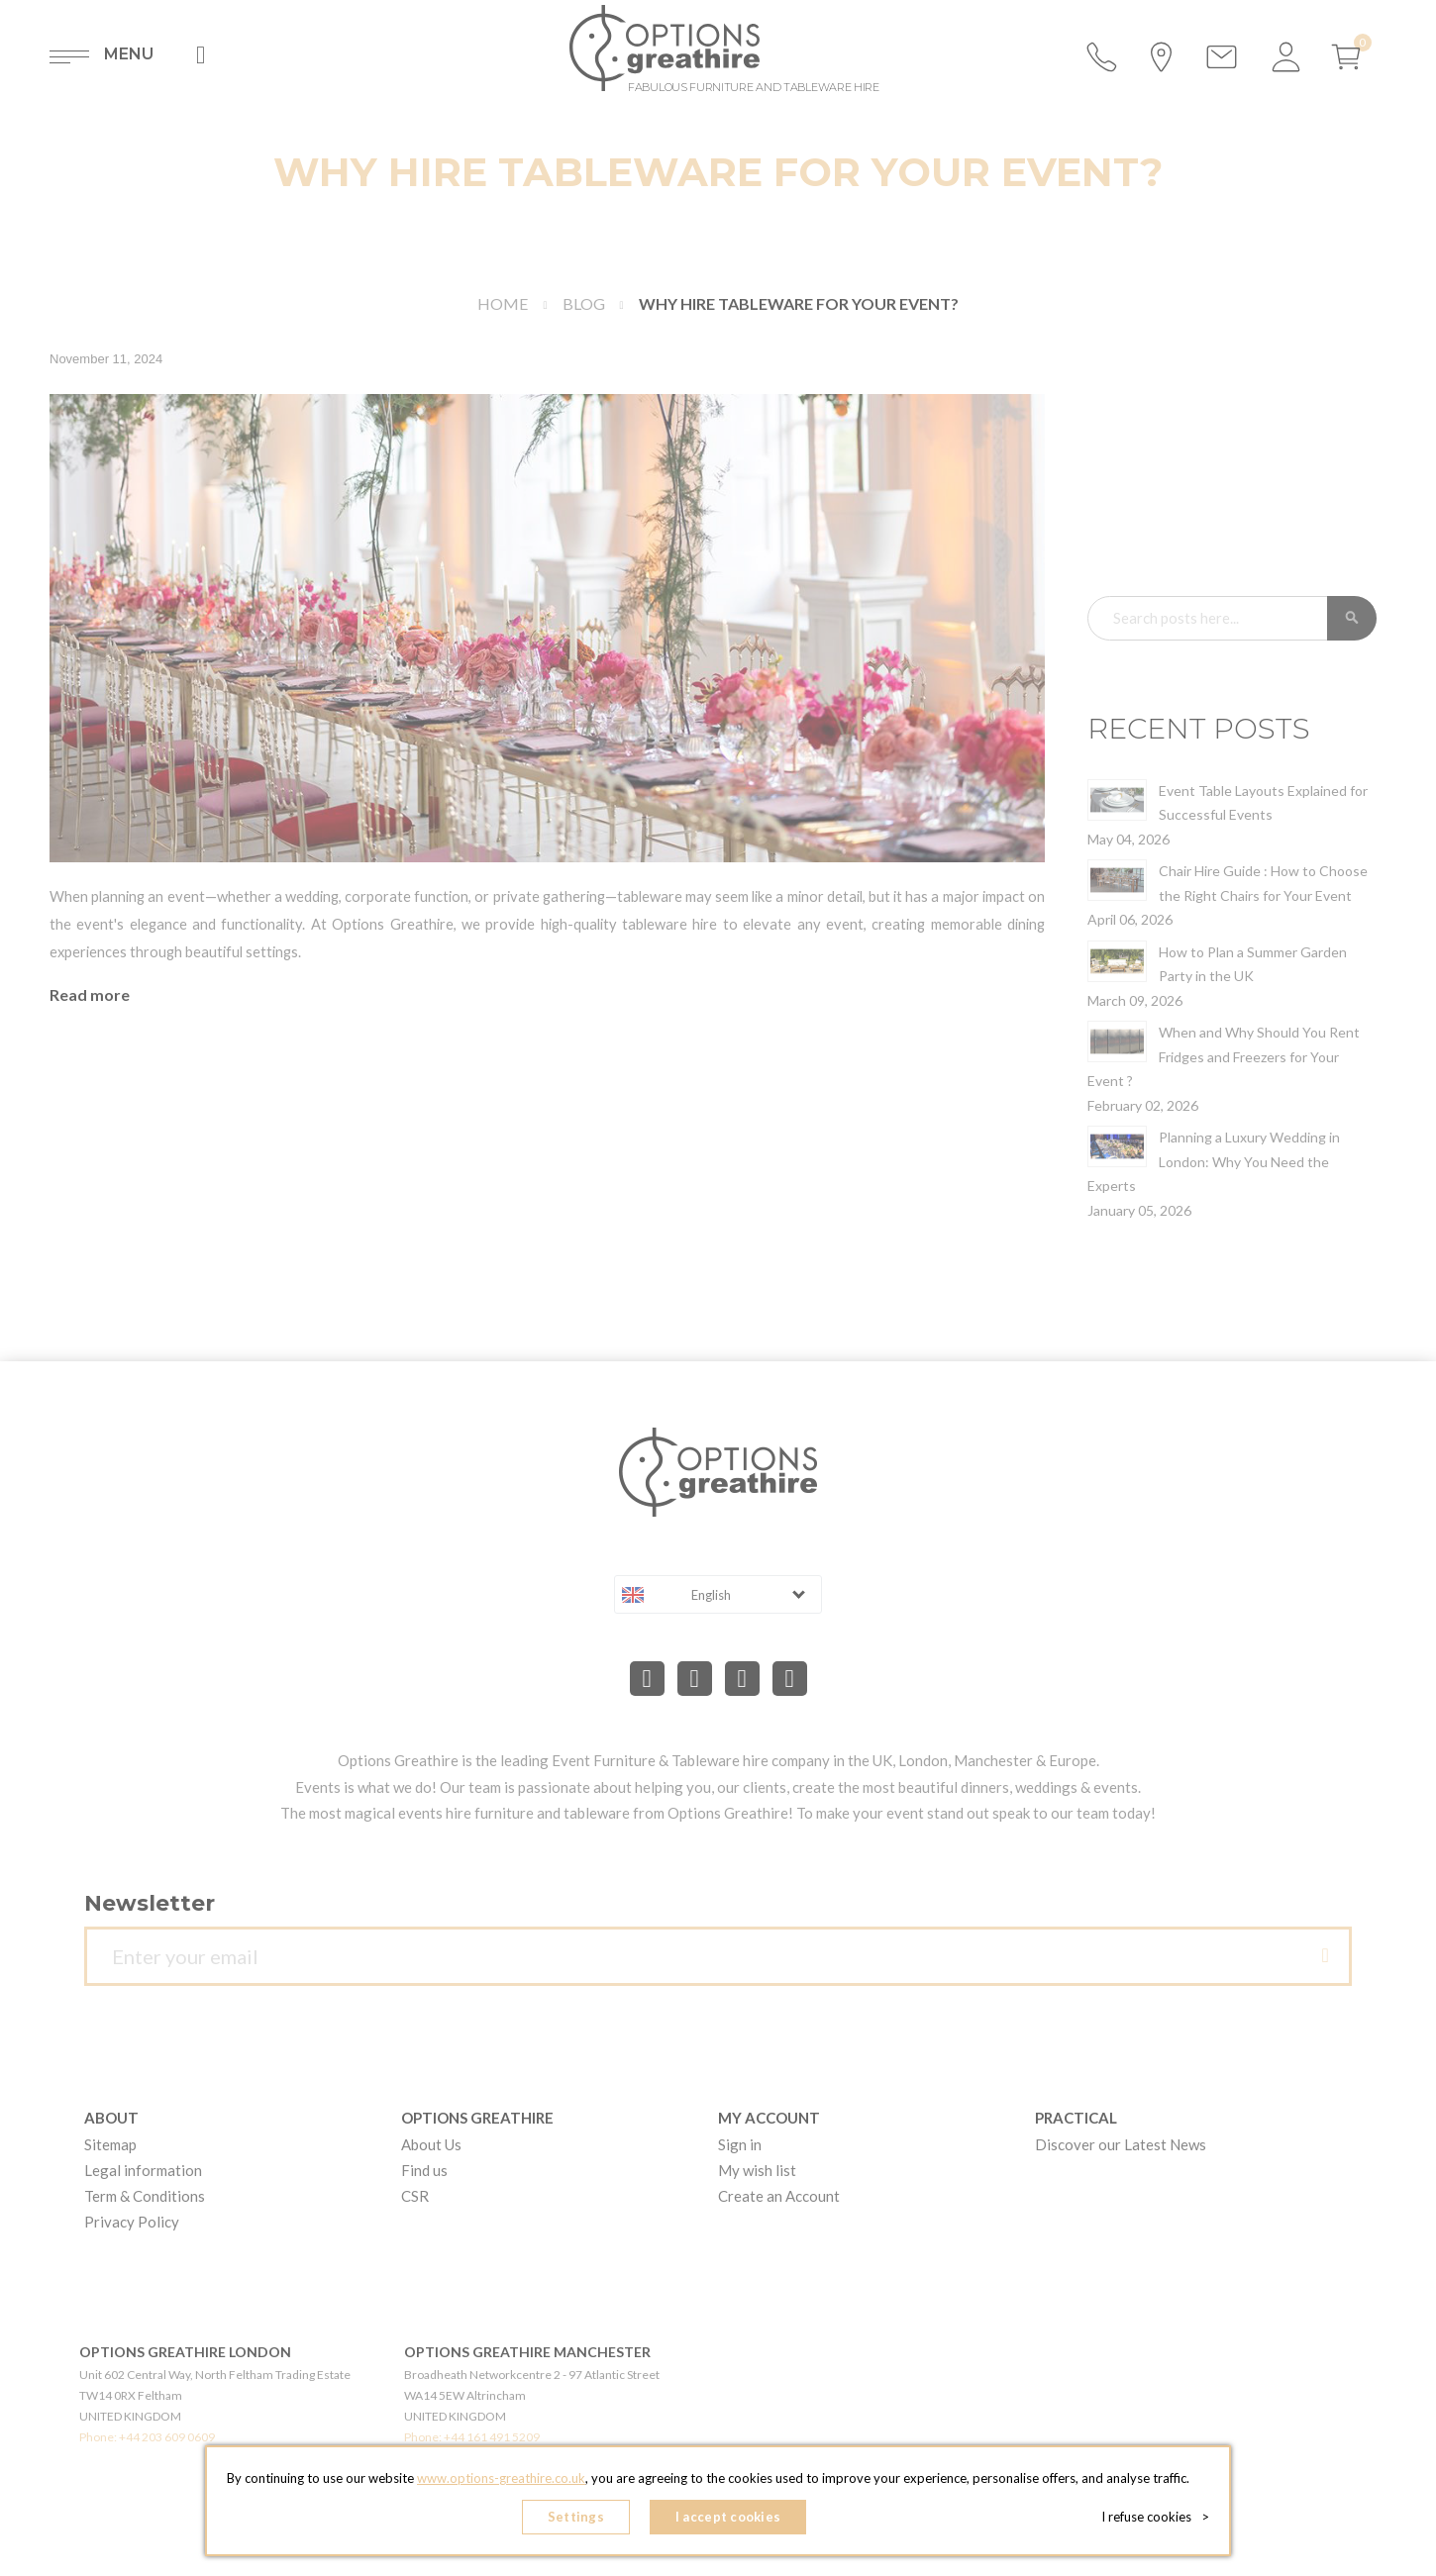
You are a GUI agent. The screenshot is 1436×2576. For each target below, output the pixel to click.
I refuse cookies (1155, 2517)
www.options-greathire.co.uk (501, 2478)
